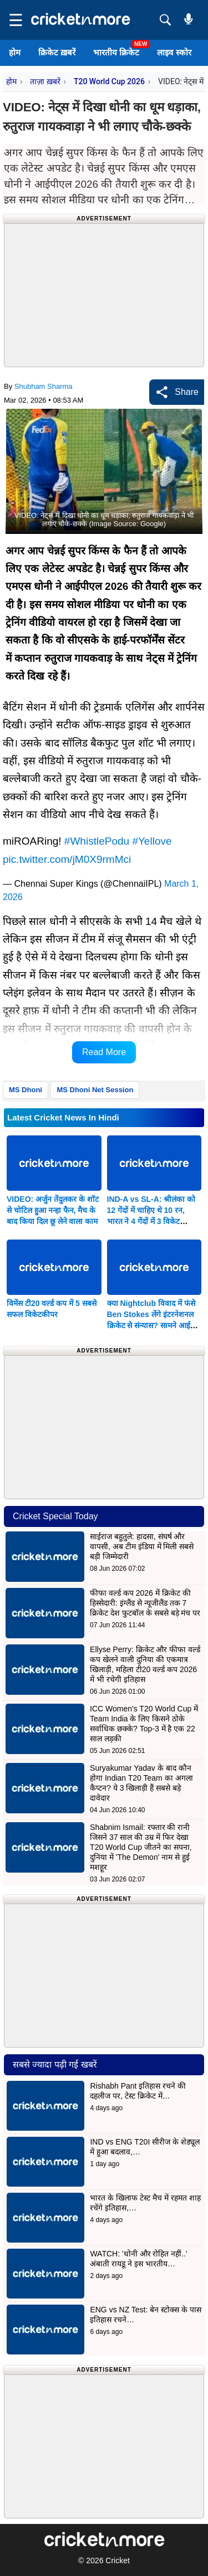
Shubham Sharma (43, 386)
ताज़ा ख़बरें (45, 81)
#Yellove (151, 841)
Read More (104, 1052)
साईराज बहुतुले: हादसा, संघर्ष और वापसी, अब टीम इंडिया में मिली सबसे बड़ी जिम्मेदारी (142, 1546)
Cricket (117, 2560)
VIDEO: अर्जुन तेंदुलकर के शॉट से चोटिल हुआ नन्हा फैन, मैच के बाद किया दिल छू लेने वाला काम (53, 1210)
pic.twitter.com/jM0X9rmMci (67, 859)
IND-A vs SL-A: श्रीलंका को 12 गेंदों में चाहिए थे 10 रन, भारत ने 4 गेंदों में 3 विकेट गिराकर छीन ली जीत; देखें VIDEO (151, 1221)
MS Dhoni (25, 1090)
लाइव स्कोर (174, 52)
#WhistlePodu (96, 841)
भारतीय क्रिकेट (116, 52)
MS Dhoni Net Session (95, 1090)
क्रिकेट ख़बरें (56, 52)
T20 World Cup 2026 (109, 81)
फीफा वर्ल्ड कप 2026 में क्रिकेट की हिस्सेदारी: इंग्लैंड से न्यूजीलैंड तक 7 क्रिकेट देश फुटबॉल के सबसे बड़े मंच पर (145, 1602)
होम (15, 52)
